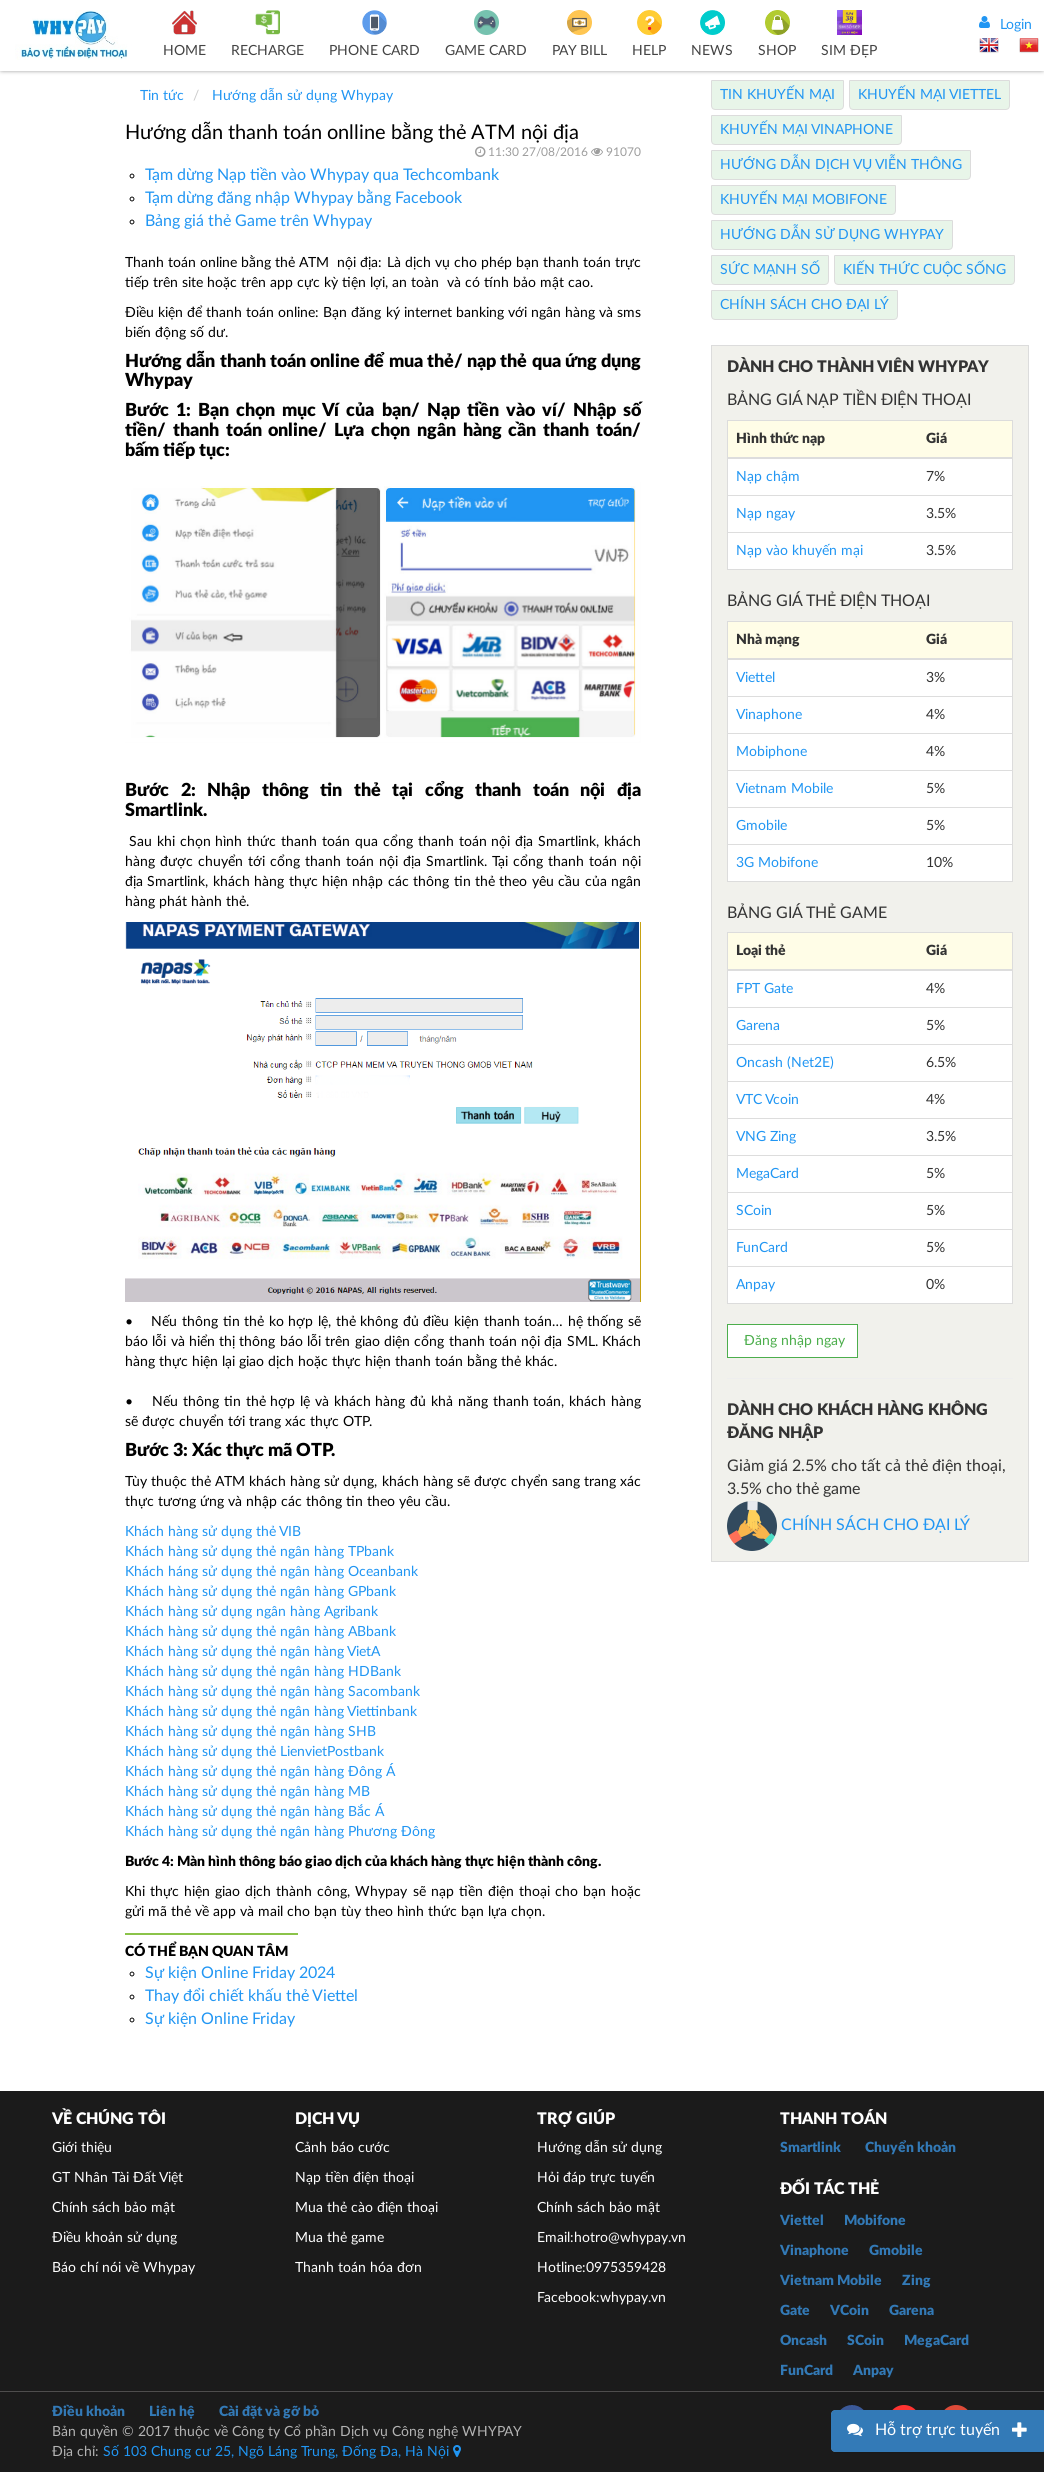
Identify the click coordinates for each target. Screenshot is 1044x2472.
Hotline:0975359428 (601, 2268)
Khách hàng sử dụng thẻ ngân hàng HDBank (263, 1672)
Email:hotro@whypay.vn (611, 2238)
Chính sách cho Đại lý (804, 305)
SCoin (754, 1211)
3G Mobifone (777, 863)
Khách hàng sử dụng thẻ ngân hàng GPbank (260, 1592)
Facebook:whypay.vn (601, 2298)
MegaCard (767, 1174)
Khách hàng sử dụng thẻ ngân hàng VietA (254, 1652)
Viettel (755, 678)
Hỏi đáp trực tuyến (596, 2178)
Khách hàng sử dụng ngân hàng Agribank (251, 1612)
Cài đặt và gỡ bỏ (269, 2412)
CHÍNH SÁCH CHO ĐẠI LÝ (848, 1525)
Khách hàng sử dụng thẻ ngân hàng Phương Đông (280, 1832)
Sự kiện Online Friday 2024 (240, 1973)
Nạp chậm (768, 477)
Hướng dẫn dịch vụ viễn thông (841, 165)
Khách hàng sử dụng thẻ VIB (213, 1532)
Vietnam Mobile (784, 789)
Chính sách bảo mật (113, 2208)
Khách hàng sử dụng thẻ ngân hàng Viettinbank (271, 1712)
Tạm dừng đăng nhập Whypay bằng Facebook (303, 198)
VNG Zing (766, 1137)
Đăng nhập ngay (792, 1341)
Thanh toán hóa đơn (358, 2268)
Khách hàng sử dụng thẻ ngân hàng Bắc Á (254, 1812)
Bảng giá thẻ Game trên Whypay (258, 221)
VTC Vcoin (767, 1100)
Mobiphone (771, 752)
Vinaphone (769, 715)
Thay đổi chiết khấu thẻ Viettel (251, 1996)
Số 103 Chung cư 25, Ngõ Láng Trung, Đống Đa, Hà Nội (282, 2452)
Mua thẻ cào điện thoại (366, 2208)
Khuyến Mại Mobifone (803, 200)
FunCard (762, 1248)
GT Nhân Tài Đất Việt (117, 2178)
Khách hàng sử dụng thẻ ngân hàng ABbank (260, 1632)
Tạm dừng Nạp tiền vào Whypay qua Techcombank (322, 175)
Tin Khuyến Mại (777, 95)
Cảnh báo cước (342, 2148)
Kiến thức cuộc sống (924, 270)
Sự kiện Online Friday (220, 2019)
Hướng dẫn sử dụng (599, 2148)
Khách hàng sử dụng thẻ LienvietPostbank (254, 1752)
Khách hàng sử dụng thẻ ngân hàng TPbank (259, 1552)
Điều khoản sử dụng (114, 2238)
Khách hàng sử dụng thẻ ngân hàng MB (247, 1792)
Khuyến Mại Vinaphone (806, 130)
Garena (758, 1026)
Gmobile (761, 826)
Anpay (755, 1285)
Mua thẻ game (339, 2238)
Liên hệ (172, 2412)
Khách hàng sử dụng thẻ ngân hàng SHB (250, 1732)
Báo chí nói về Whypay (123, 2268)
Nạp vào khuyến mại (799, 551)
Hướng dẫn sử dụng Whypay (832, 235)
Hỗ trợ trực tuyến (937, 2430)
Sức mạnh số (770, 270)
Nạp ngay (765, 514)
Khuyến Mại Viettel (929, 95)
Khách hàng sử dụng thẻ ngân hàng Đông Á (260, 1772)
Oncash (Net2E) (785, 1063)
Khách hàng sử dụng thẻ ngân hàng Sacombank (272, 1692)
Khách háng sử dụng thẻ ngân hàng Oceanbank (271, 1572)
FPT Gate (764, 989)
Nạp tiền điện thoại (354, 2178)
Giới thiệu (82, 2148)
